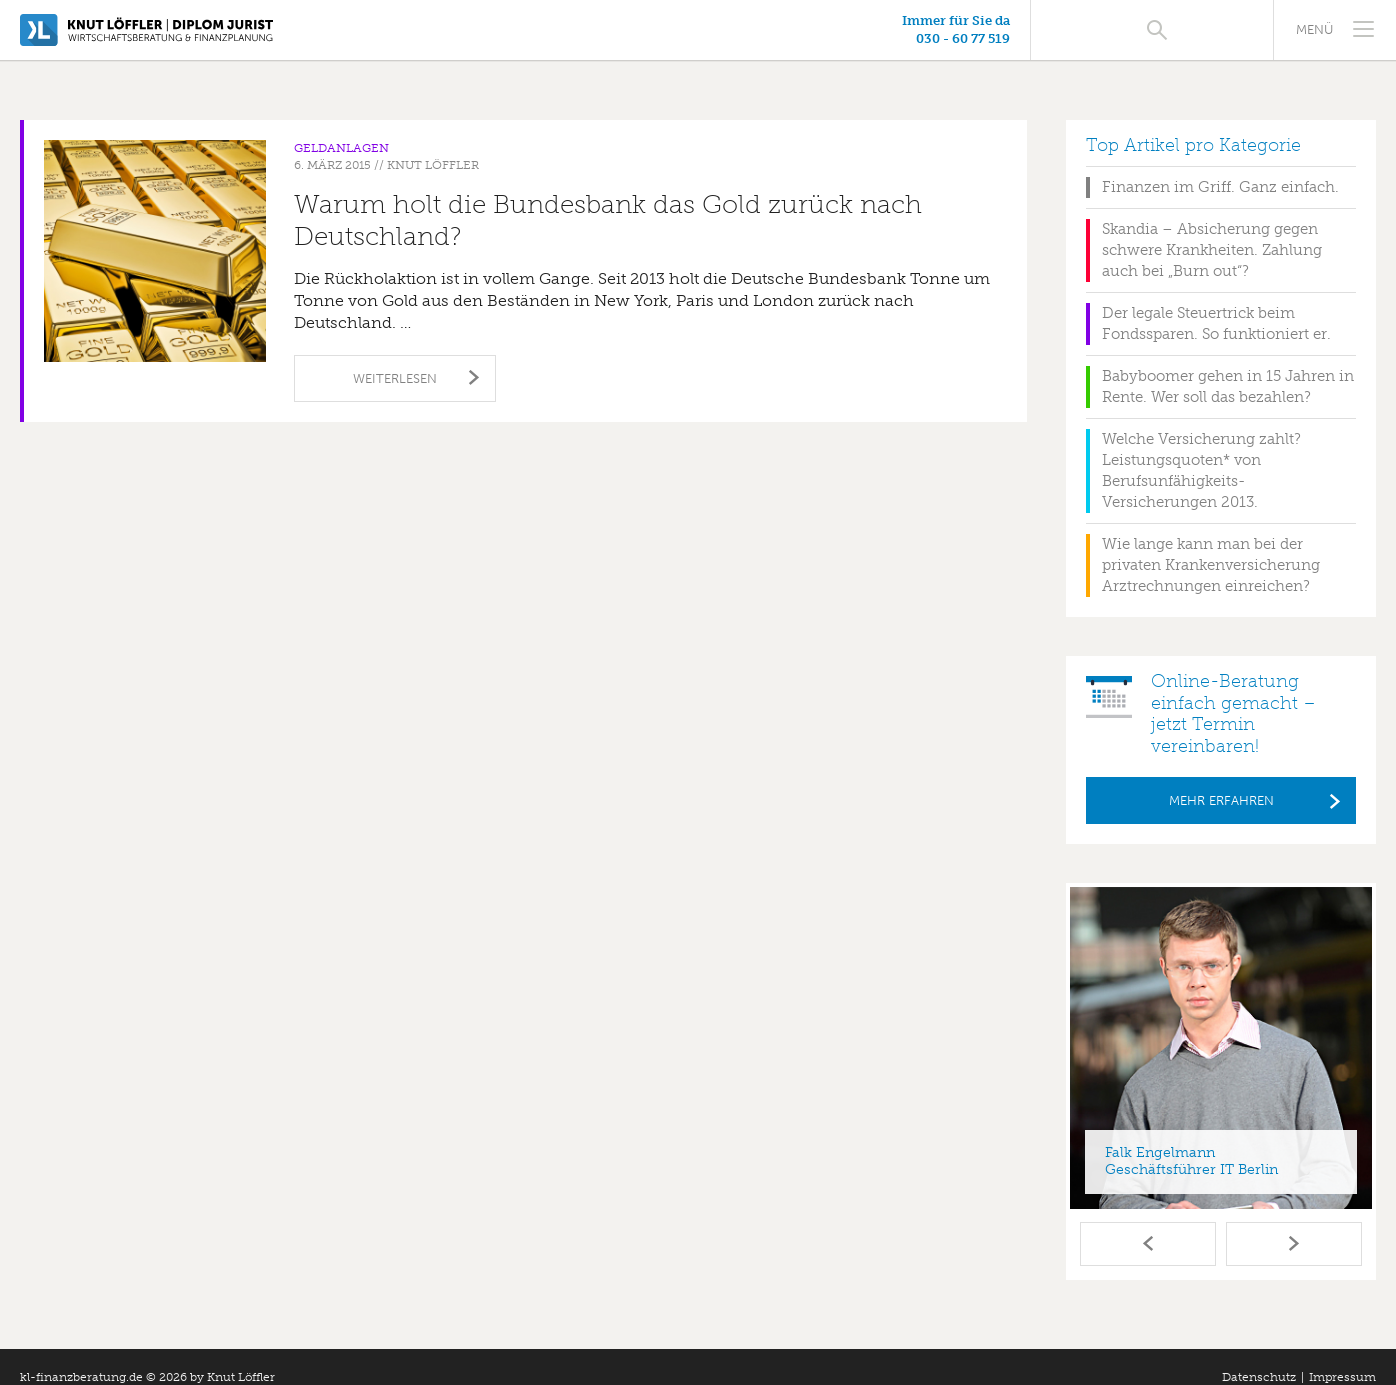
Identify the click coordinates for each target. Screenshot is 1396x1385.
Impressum (1342, 1356)
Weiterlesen (395, 357)
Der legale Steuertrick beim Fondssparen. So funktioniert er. (1216, 302)
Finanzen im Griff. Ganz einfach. (1220, 166)
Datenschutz (1259, 1356)
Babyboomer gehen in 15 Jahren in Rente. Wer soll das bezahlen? (1228, 365)
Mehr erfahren (1221, 779)
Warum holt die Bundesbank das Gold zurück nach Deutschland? (608, 199)
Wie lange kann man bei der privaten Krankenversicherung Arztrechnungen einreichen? (1211, 544)
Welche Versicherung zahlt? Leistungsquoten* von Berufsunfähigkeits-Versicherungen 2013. (1201, 449)
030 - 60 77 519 (1145, 38)
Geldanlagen (341, 127)
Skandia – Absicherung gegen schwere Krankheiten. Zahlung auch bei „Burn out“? (1212, 229)
